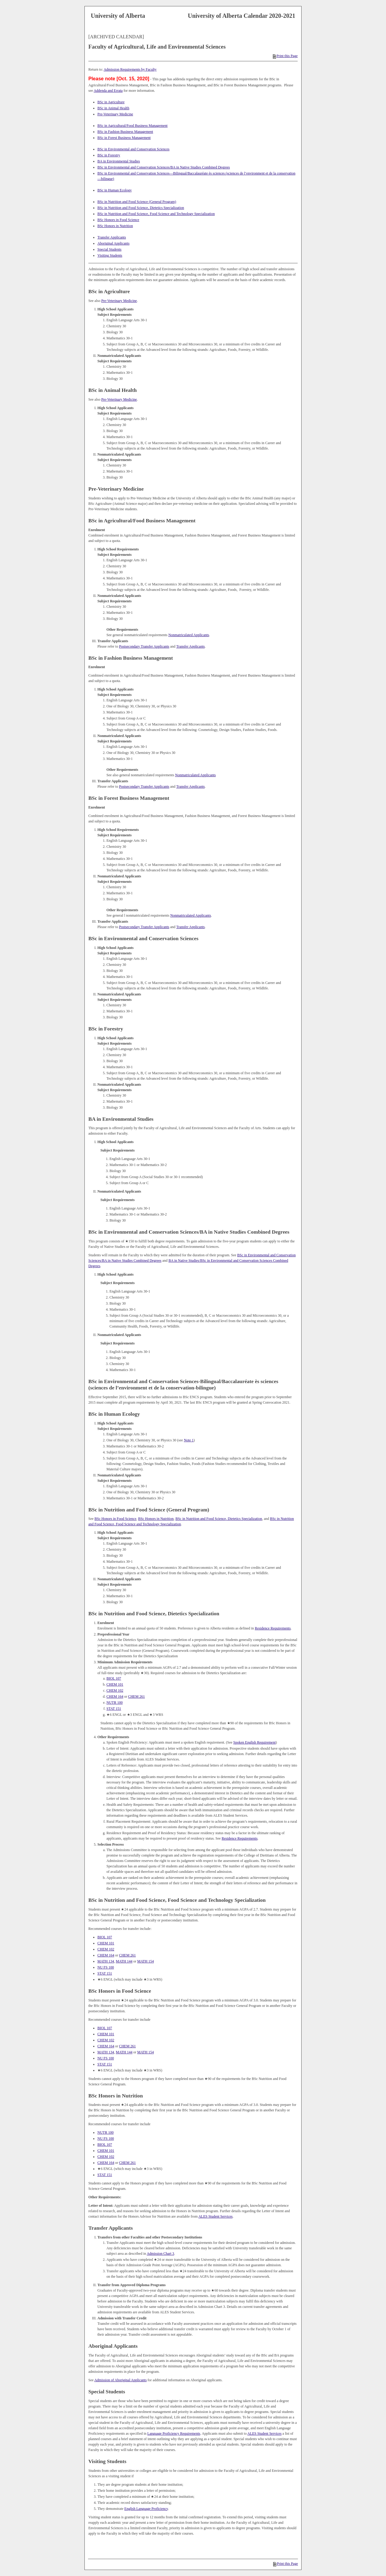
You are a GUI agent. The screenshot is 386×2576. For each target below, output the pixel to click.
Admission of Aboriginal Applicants (120, 2380)
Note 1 (189, 1440)
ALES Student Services (215, 2216)
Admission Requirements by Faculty (130, 69)
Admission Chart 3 (160, 2253)
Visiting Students (109, 255)
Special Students (109, 249)
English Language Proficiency (146, 2509)
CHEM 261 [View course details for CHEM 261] (136, 1696)
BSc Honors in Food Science (118, 220)
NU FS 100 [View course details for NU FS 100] (105, 1967)
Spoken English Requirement (254, 1742)
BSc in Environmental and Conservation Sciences (133, 149)
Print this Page (285, 56)
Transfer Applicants (111, 237)
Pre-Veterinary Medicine (115, 114)
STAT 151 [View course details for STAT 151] (113, 1708)
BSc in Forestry (108, 155)
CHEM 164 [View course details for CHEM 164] (114, 1696)
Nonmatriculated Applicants (188, 635)
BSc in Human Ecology (114, 190)
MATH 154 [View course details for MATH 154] (145, 1961)
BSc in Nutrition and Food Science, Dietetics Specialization (140, 208)
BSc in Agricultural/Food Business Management (132, 125)
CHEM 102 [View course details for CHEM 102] (114, 1690)
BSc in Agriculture (111, 102)
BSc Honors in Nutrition (115, 226)
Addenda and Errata (108, 90)
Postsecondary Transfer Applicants (144, 646)
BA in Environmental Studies (118, 161)
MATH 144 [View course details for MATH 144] (124, 1961)
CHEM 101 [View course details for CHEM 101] (114, 1684)
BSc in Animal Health (113, 108)
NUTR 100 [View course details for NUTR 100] (114, 1702)
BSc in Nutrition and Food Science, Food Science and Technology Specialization (156, 214)
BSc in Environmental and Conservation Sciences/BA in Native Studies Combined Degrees (163, 167)
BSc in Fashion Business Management (125, 132)
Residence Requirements (273, 1628)
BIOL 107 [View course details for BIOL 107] (113, 1678)
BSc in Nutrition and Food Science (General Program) (136, 202)
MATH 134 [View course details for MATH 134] (105, 1961)
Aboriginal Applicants (113, 243)
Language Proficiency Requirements (173, 2433)
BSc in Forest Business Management (124, 138)
